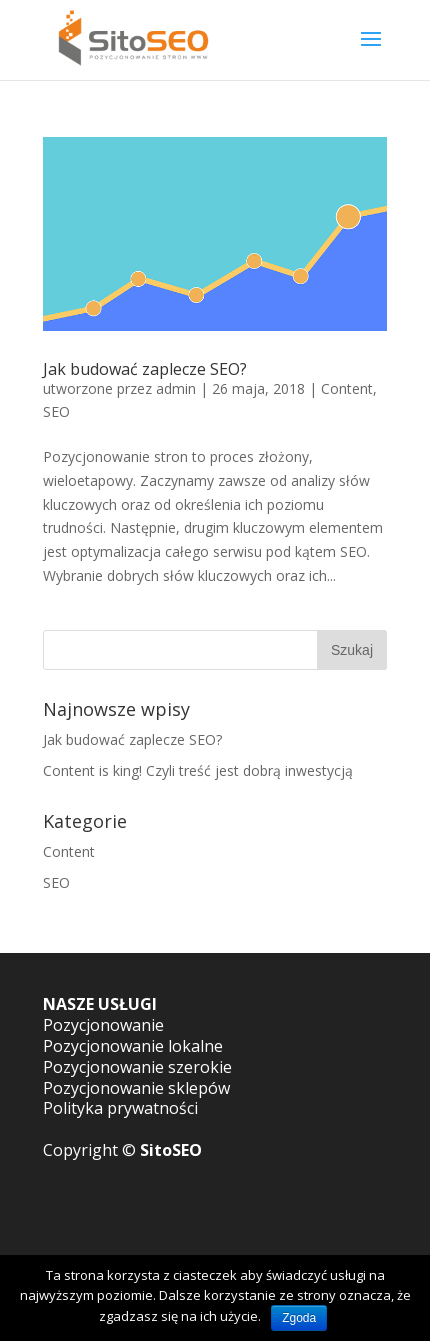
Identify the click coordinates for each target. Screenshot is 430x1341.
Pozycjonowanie (103, 1025)
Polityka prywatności (120, 1108)
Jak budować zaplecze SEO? (145, 369)
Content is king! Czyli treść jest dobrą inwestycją (198, 770)
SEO (56, 411)
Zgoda (299, 1318)
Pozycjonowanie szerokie (137, 1067)
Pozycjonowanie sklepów (136, 1088)
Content (347, 388)
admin (176, 388)
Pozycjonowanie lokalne (133, 1046)
